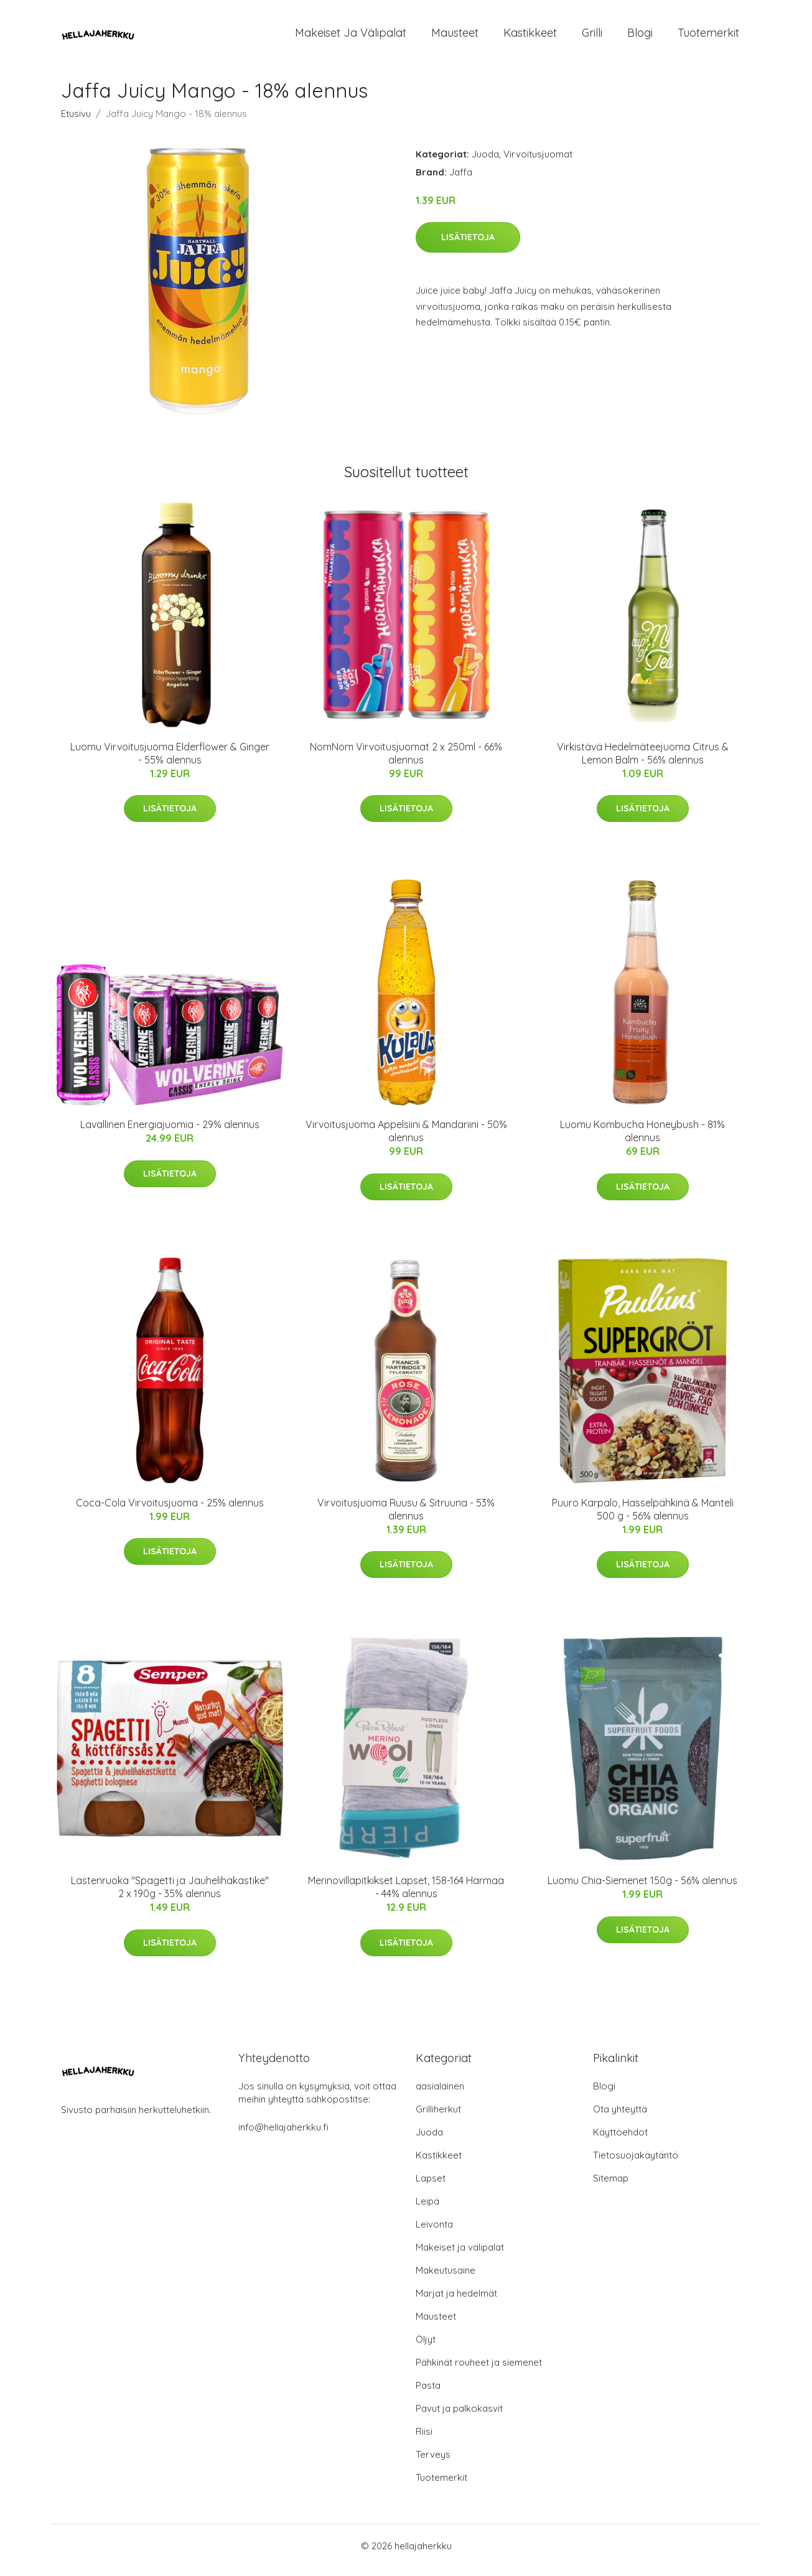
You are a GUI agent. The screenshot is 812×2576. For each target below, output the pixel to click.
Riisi (424, 2440)
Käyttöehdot (620, 2141)
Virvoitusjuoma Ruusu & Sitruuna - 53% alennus (406, 1518)
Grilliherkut (438, 2118)
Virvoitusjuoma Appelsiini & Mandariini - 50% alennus (406, 1139)
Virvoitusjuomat (537, 163)
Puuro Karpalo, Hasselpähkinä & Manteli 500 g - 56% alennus (643, 1518)
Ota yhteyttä (620, 2118)
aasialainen (440, 2095)
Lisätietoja (468, 245)
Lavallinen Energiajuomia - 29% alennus (169, 1133)
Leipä (427, 2210)
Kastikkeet (530, 37)
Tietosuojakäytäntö (635, 2164)
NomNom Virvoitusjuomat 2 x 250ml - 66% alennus (406, 762)
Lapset (431, 2187)
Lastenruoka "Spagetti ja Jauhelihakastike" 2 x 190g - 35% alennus (170, 1895)
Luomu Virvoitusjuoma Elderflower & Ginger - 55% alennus (169, 762)
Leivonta (434, 2233)
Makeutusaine (445, 2279)
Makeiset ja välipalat (350, 37)
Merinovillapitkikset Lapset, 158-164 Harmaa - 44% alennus (406, 1895)
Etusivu (76, 122)
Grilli (592, 37)
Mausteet (454, 37)
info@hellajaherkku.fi (283, 2136)
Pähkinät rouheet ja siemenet (479, 2371)
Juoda (485, 163)
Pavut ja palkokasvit (459, 2417)
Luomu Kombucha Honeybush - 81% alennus (642, 1139)
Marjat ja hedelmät (456, 2302)
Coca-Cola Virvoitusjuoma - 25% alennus (170, 1511)
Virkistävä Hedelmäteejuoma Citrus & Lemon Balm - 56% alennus (643, 762)
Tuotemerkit (708, 37)
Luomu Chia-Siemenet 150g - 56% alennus (642, 1889)
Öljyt (426, 2348)
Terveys (433, 2463)
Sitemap (610, 2187)
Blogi (640, 37)
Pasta (428, 2394)
